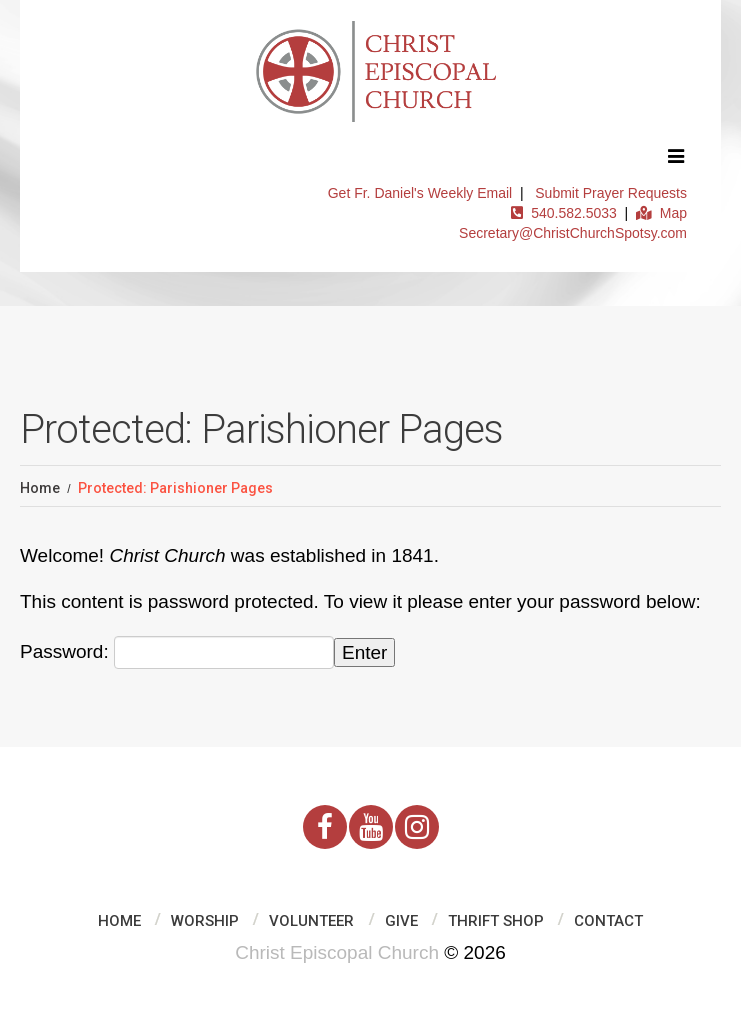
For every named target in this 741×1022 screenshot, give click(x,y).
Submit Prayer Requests (611, 193)
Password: (177, 652)
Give (401, 921)
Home (40, 488)
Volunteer (311, 921)
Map (661, 213)
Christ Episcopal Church (337, 952)
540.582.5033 (563, 213)
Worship (205, 921)
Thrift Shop (496, 921)
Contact (608, 921)
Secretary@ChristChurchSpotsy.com (573, 233)
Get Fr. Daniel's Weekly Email (420, 193)
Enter (364, 652)
